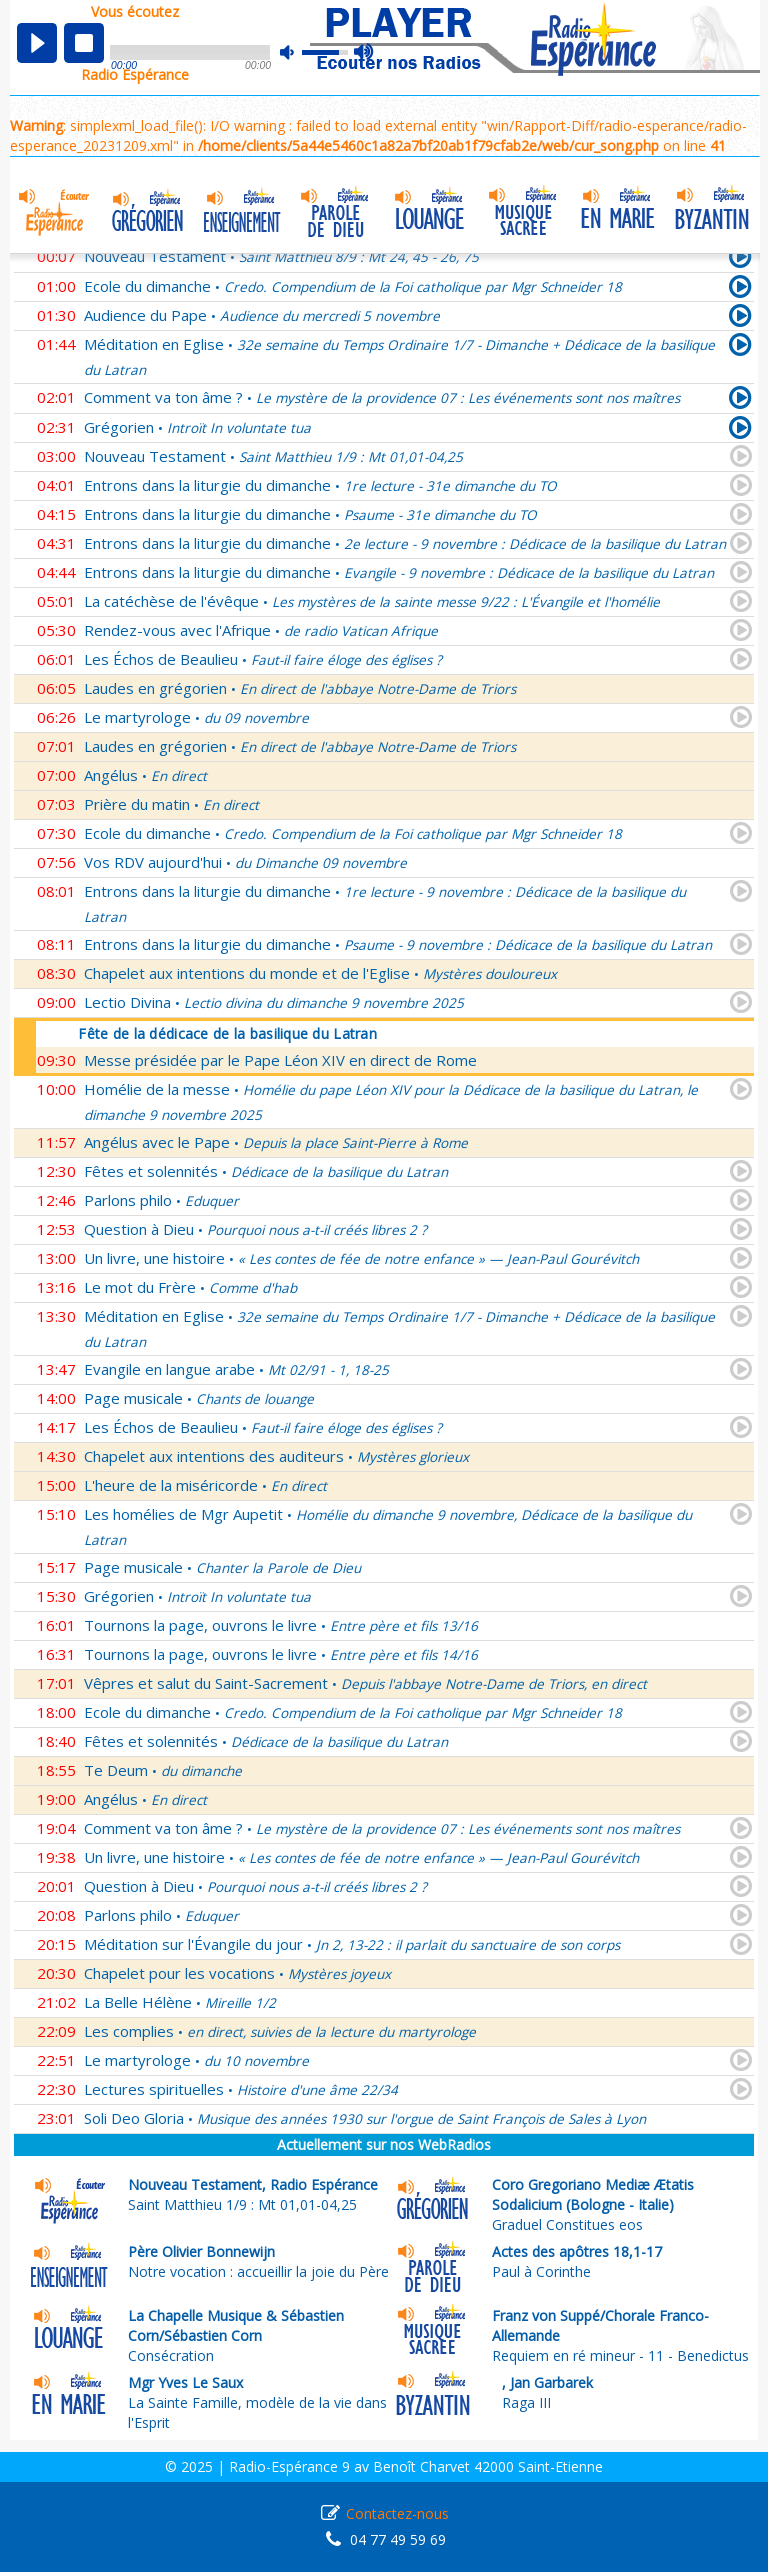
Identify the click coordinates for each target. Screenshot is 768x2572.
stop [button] (84, 43)
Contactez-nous (397, 2513)
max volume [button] (364, 53)
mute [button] (297, 52)
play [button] (37, 43)
